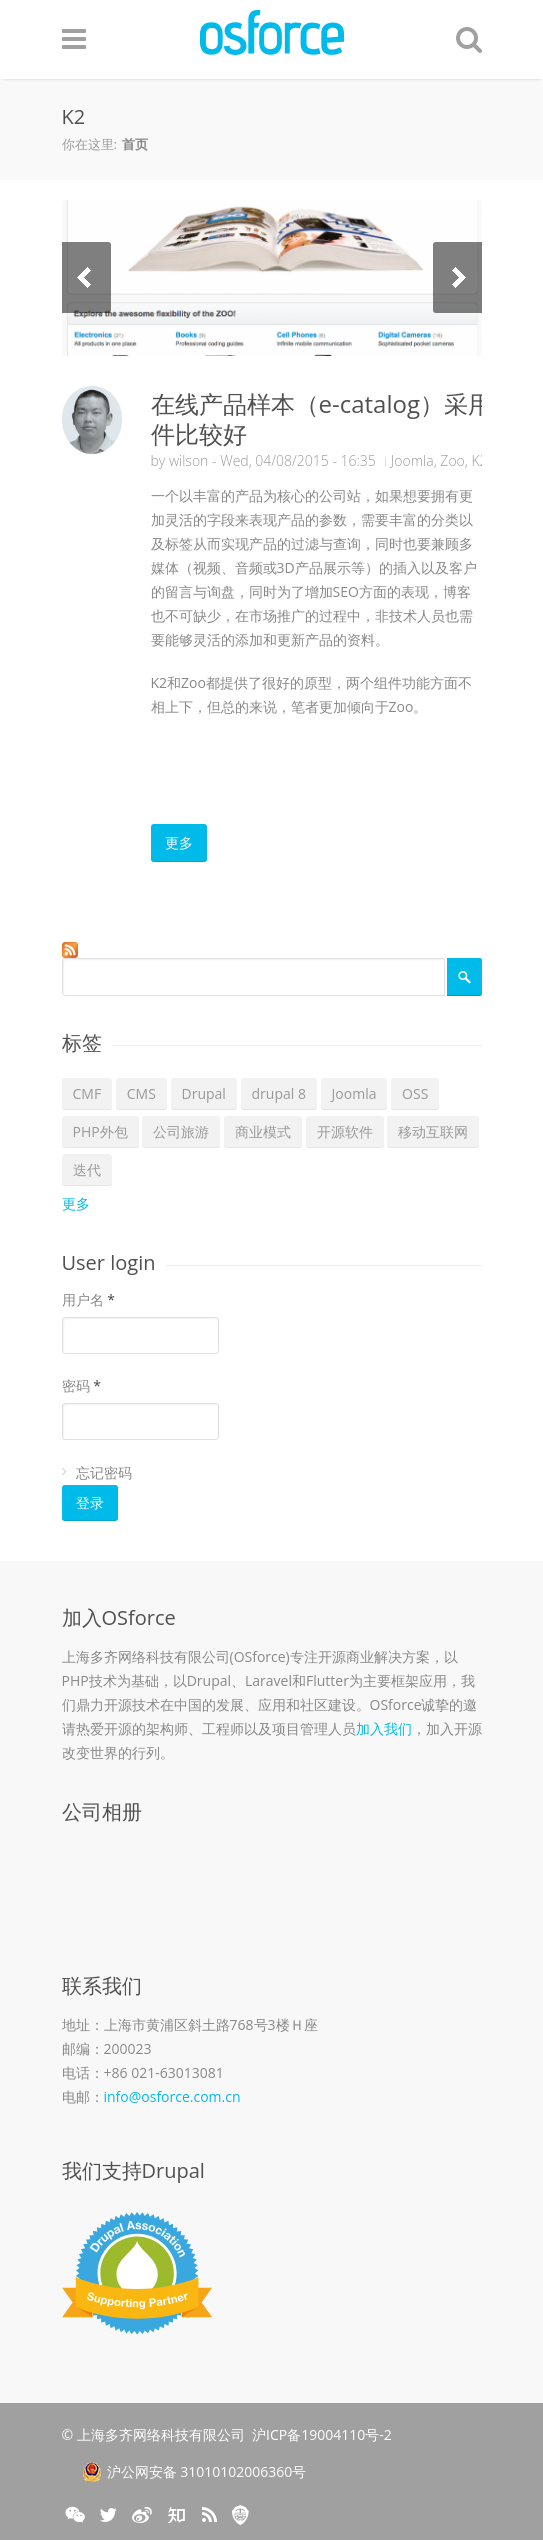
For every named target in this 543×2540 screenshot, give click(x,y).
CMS (141, 1093)
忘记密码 (104, 1472)
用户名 (88, 1299)
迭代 (87, 1169)
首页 (135, 144)
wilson (188, 460)
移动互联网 (433, 1131)
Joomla (412, 460)
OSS (415, 1093)
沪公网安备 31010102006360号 (194, 2472)
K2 (479, 460)
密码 (81, 1385)
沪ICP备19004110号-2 (322, 2434)
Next (457, 277)
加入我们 (384, 1728)
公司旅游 (181, 1131)
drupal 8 (279, 1093)
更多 (179, 842)
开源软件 (345, 1131)
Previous (86, 277)
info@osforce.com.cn (172, 2096)
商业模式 (263, 1131)
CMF (87, 1093)
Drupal (204, 1093)
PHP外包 (100, 1131)
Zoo (452, 460)
